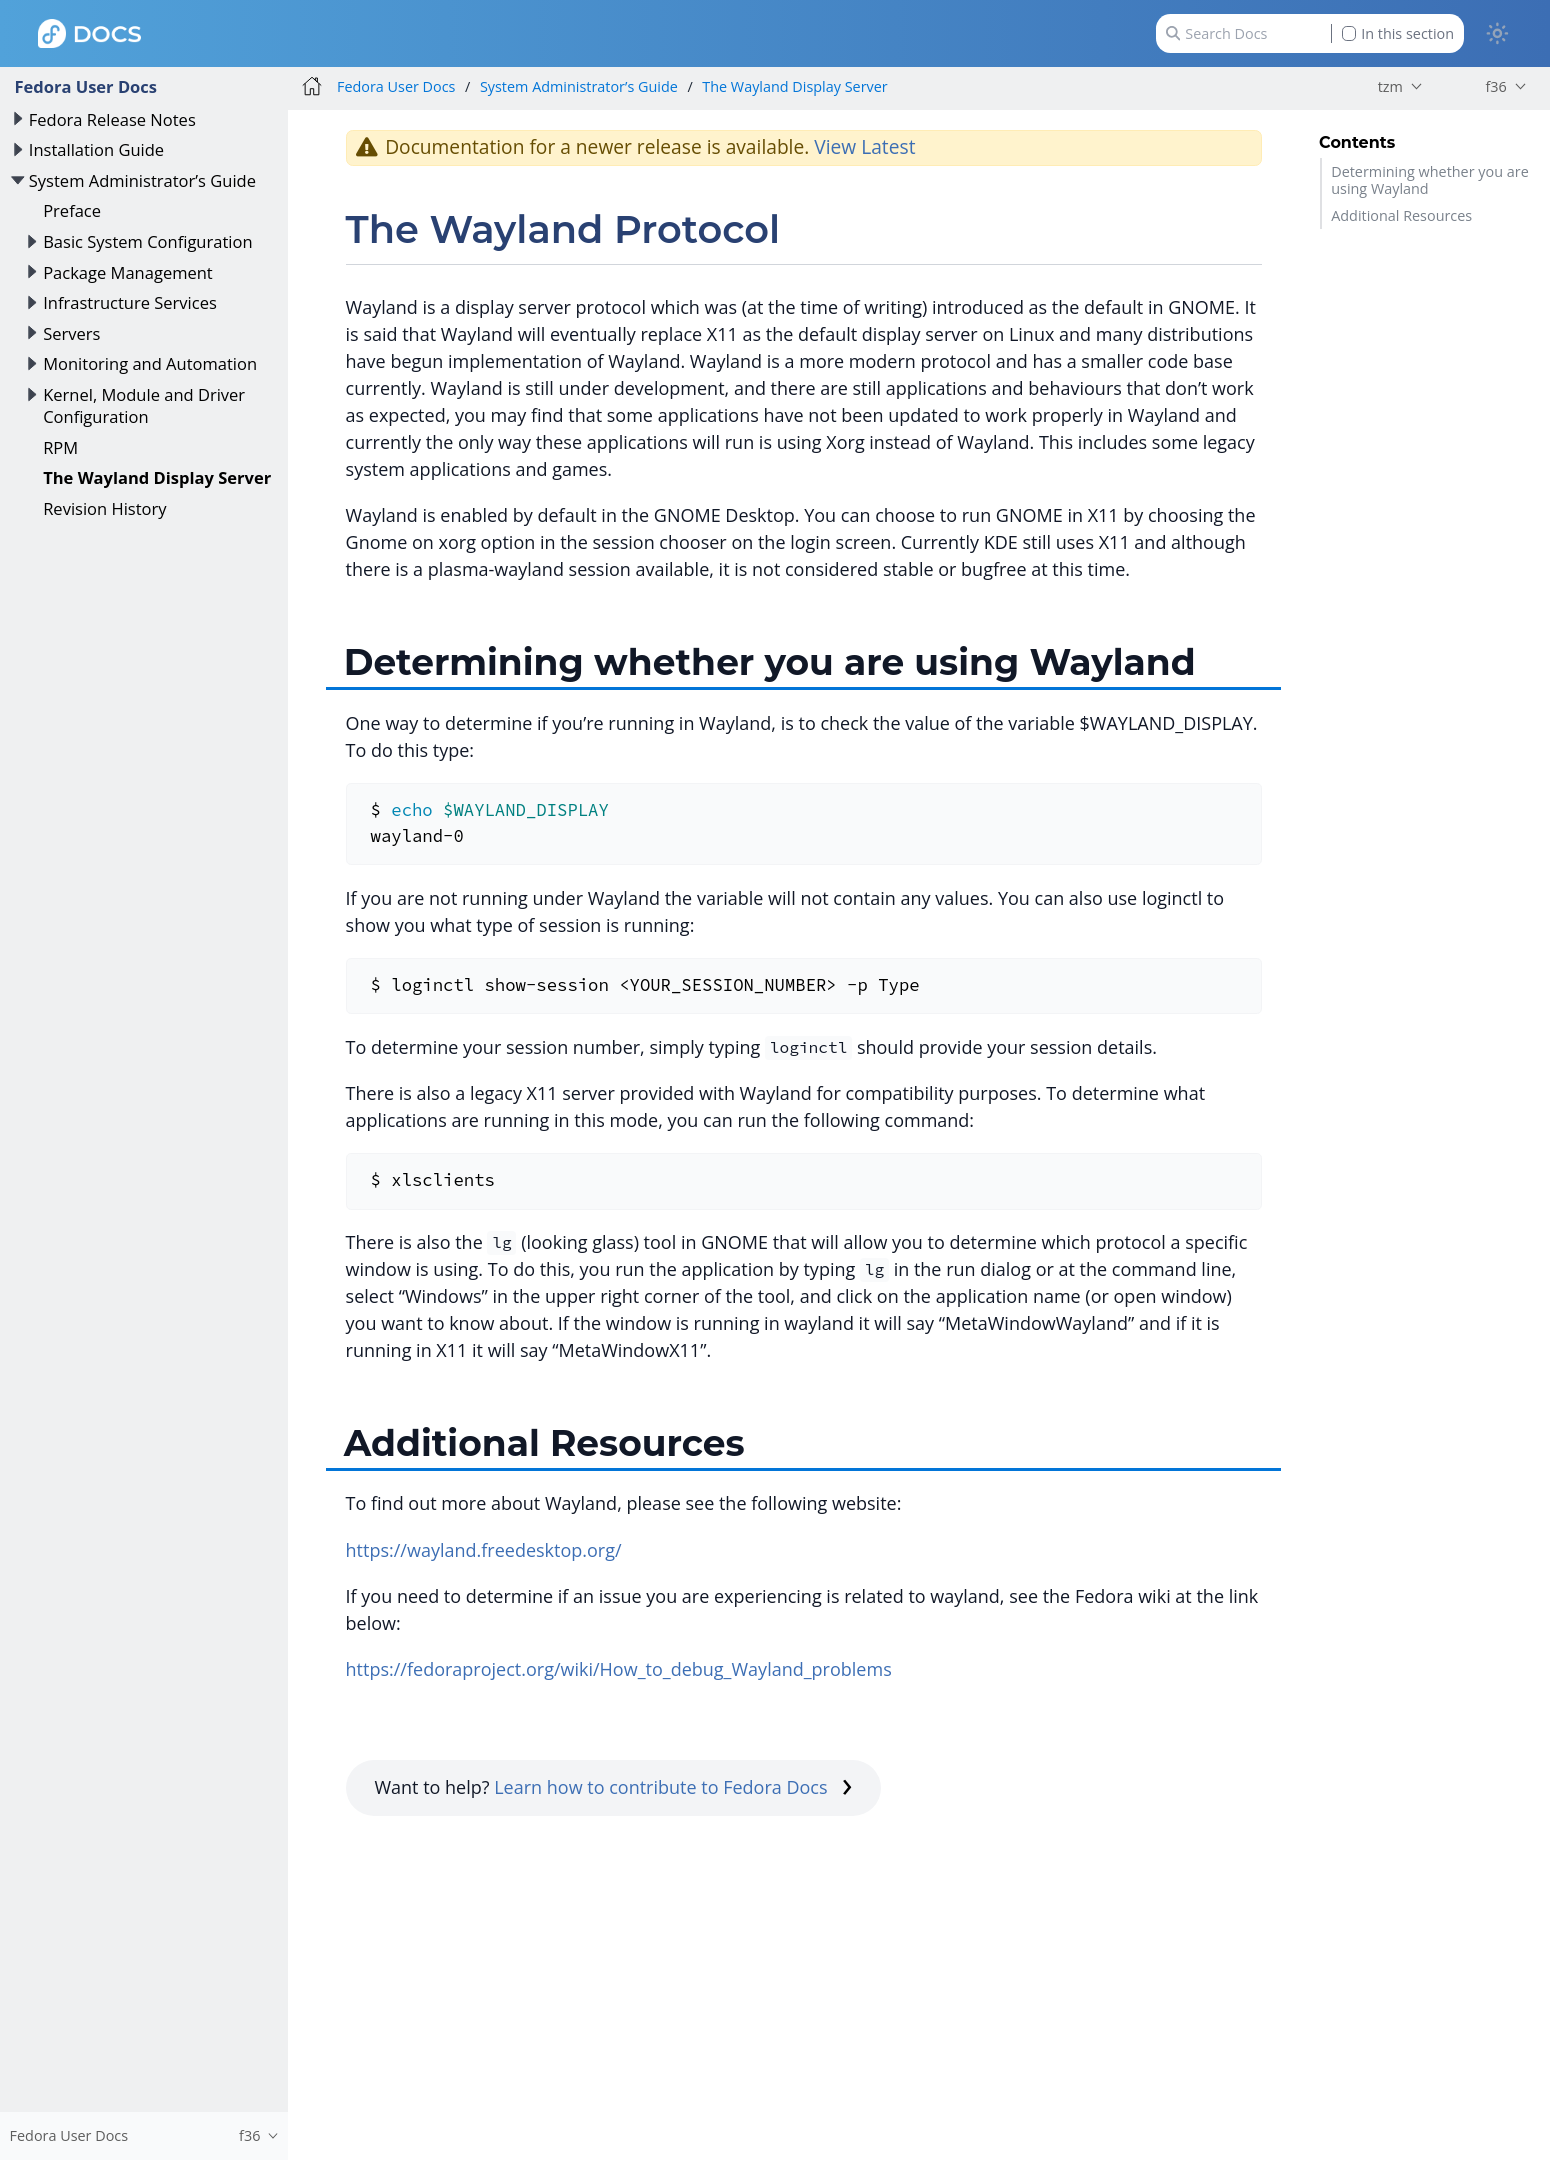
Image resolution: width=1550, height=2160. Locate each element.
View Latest (864, 146)
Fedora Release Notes (112, 119)
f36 (1495, 86)
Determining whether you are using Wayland (1430, 180)
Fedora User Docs (85, 86)
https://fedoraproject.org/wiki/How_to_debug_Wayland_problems (619, 1669)
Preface (72, 210)
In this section (1398, 33)
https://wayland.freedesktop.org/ (484, 1550)
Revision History (104, 508)
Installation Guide (96, 149)
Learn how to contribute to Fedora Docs (673, 1787)
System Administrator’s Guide (142, 180)
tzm (1390, 86)
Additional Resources (1401, 215)
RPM (60, 447)
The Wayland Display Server (157, 477)
